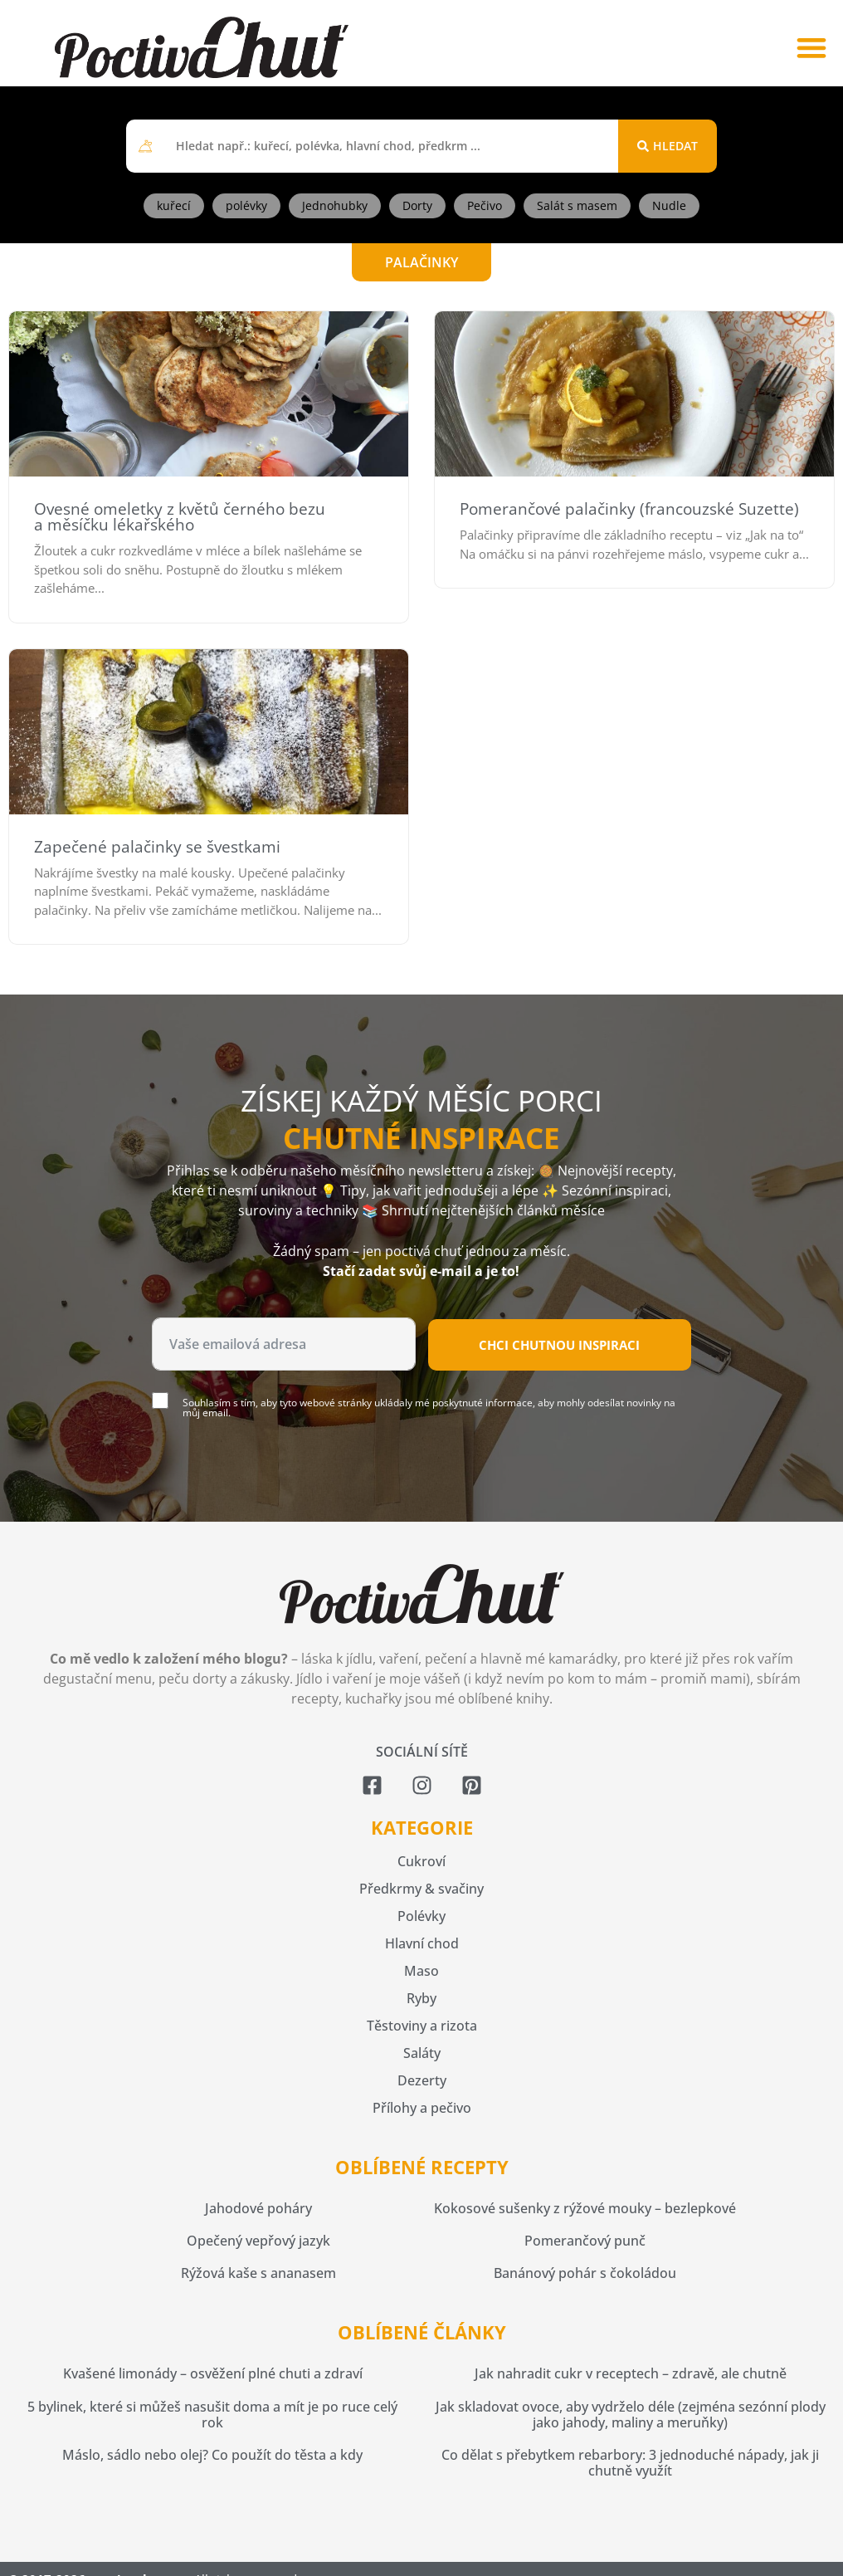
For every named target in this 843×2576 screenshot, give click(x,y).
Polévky (421, 1916)
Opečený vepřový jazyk (258, 2240)
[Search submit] (667, 146)
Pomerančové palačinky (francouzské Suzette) (629, 509)
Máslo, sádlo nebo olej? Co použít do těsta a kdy (212, 2455)
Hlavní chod (422, 1943)
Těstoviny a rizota (422, 2025)
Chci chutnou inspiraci (559, 1345)
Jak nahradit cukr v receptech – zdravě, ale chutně (631, 2373)
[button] (811, 47)
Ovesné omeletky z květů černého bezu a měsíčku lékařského (179, 516)
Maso (421, 1971)
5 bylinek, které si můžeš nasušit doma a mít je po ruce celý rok (212, 2415)
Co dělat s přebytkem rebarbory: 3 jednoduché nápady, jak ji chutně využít (630, 2463)
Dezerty (421, 2080)
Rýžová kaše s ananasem (258, 2273)
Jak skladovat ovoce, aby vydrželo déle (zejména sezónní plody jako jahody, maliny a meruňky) (631, 2415)
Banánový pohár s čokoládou (585, 2273)
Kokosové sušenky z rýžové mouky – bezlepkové (585, 2208)
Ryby (421, 1998)
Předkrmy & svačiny (421, 1888)
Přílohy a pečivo (422, 2107)
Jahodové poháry (258, 2208)
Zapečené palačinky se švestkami (157, 847)
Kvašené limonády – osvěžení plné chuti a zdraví (213, 2373)
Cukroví (421, 1861)
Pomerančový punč (585, 2240)
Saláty (422, 2053)
